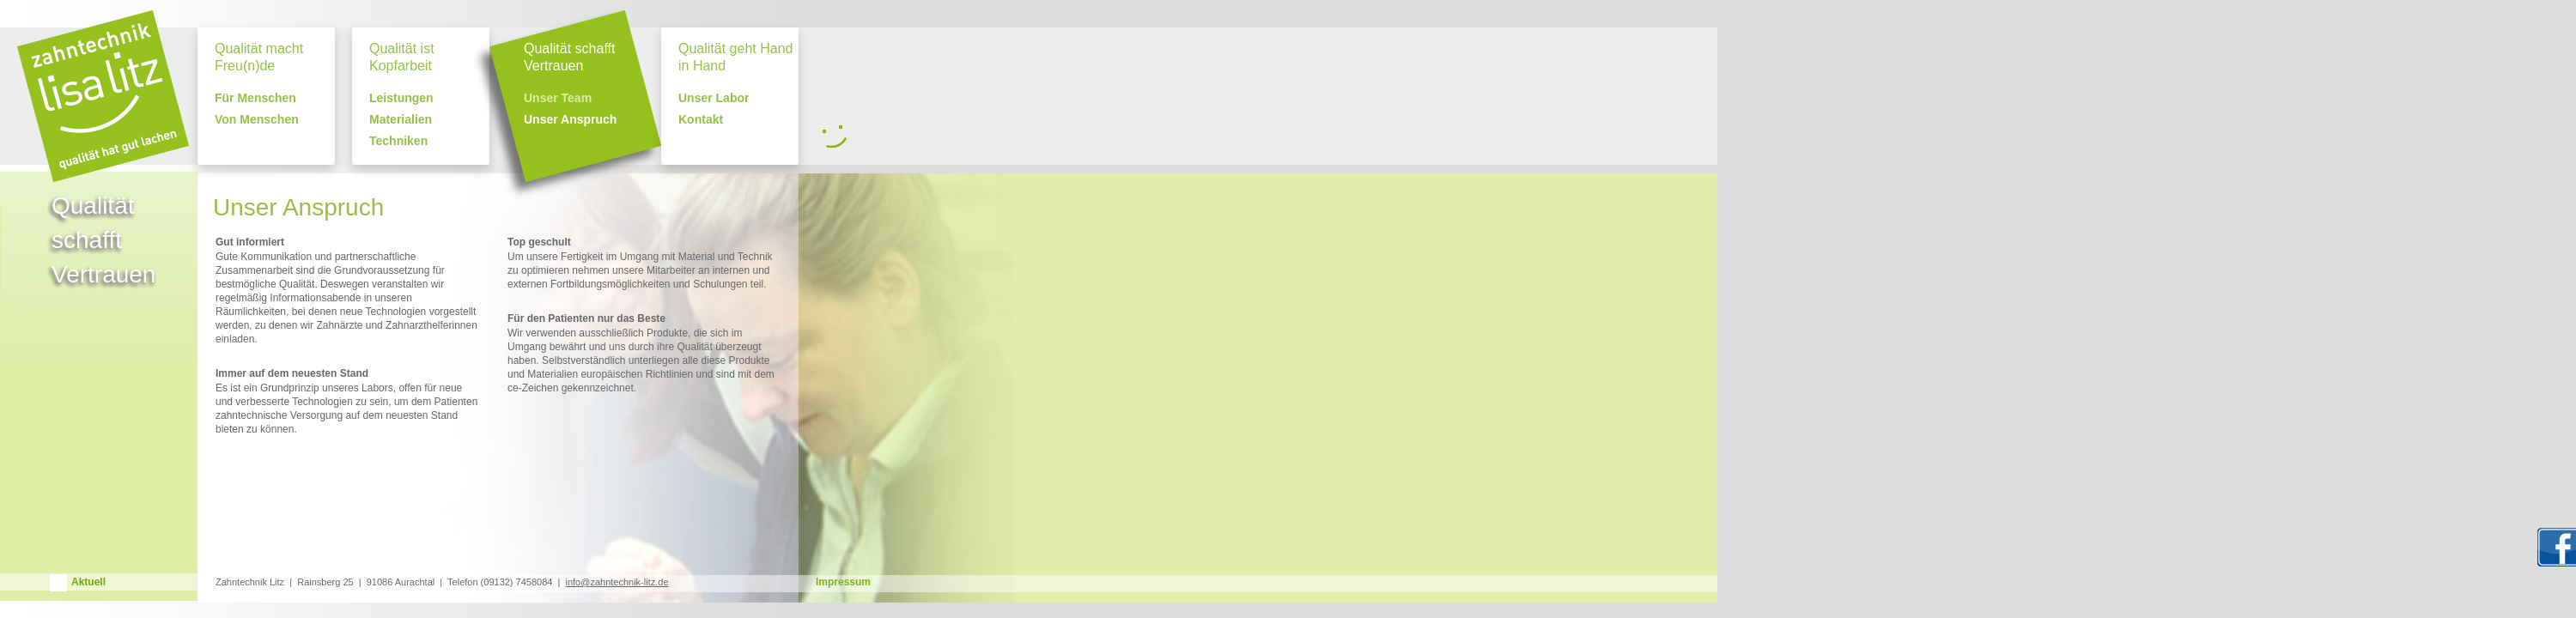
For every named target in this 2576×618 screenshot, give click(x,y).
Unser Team (558, 98)
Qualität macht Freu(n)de (259, 57)
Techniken (398, 141)
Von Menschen (257, 119)
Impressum (843, 582)
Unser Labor (713, 98)
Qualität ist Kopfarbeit (401, 57)
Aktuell (88, 582)
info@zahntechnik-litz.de (617, 582)
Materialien (400, 119)
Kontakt (700, 119)
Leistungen (401, 98)
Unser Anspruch (570, 119)
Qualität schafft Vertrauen (569, 57)
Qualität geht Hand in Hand (735, 57)
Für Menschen (255, 98)
